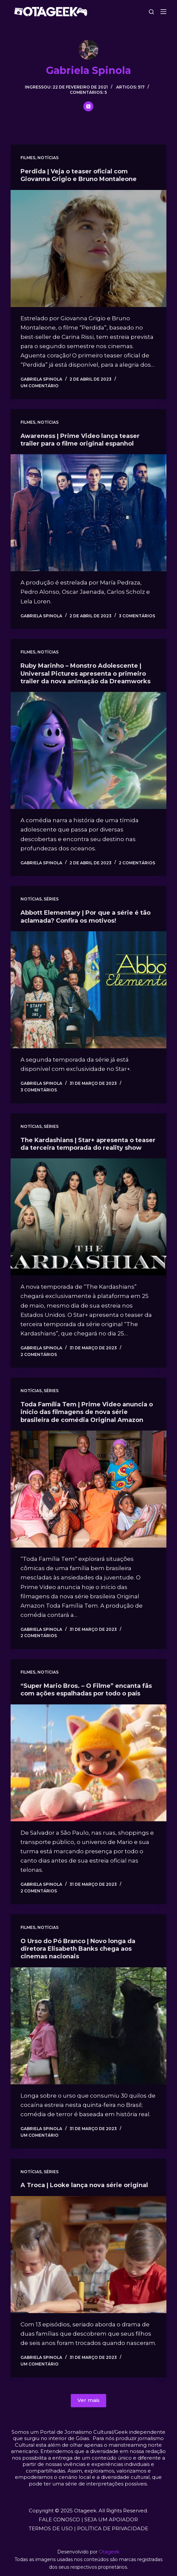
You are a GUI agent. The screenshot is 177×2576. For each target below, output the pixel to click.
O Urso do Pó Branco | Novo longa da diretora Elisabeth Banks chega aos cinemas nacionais (78, 1948)
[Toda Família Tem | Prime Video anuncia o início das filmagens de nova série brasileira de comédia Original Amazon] (88, 1489)
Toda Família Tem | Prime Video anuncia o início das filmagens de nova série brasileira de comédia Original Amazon (87, 1412)
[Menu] (163, 12)
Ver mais (88, 2400)
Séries (51, 898)
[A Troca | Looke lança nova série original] (88, 2254)
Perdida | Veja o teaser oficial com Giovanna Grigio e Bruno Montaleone (79, 175)
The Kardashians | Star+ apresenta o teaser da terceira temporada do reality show (88, 1143)
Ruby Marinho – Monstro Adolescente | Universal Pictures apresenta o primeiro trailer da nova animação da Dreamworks (86, 673)
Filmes (28, 157)
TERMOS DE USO (51, 2528)
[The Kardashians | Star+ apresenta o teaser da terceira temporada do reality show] (88, 1216)
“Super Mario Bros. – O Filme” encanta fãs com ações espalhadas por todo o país (86, 1689)
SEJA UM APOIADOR (111, 2519)
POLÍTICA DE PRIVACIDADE (112, 2528)
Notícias (48, 157)
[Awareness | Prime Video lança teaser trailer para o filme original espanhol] (88, 512)
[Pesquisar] (151, 11)
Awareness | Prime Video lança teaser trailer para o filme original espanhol (80, 439)
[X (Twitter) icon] (88, 106)
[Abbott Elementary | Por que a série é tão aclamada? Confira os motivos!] (88, 989)
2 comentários (137, 862)
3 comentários (137, 615)
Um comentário (40, 385)
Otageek (109, 2552)
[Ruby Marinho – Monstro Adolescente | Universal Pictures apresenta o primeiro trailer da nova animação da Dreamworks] (88, 750)
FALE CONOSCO (59, 2519)
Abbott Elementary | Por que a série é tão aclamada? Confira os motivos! (86, 916)
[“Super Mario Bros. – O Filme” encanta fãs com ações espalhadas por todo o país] (88, 1762)
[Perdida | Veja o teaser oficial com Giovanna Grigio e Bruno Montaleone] (88, 248)
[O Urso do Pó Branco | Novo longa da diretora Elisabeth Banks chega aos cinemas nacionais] (88, 2025)
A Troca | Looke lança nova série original (84, 2185)
